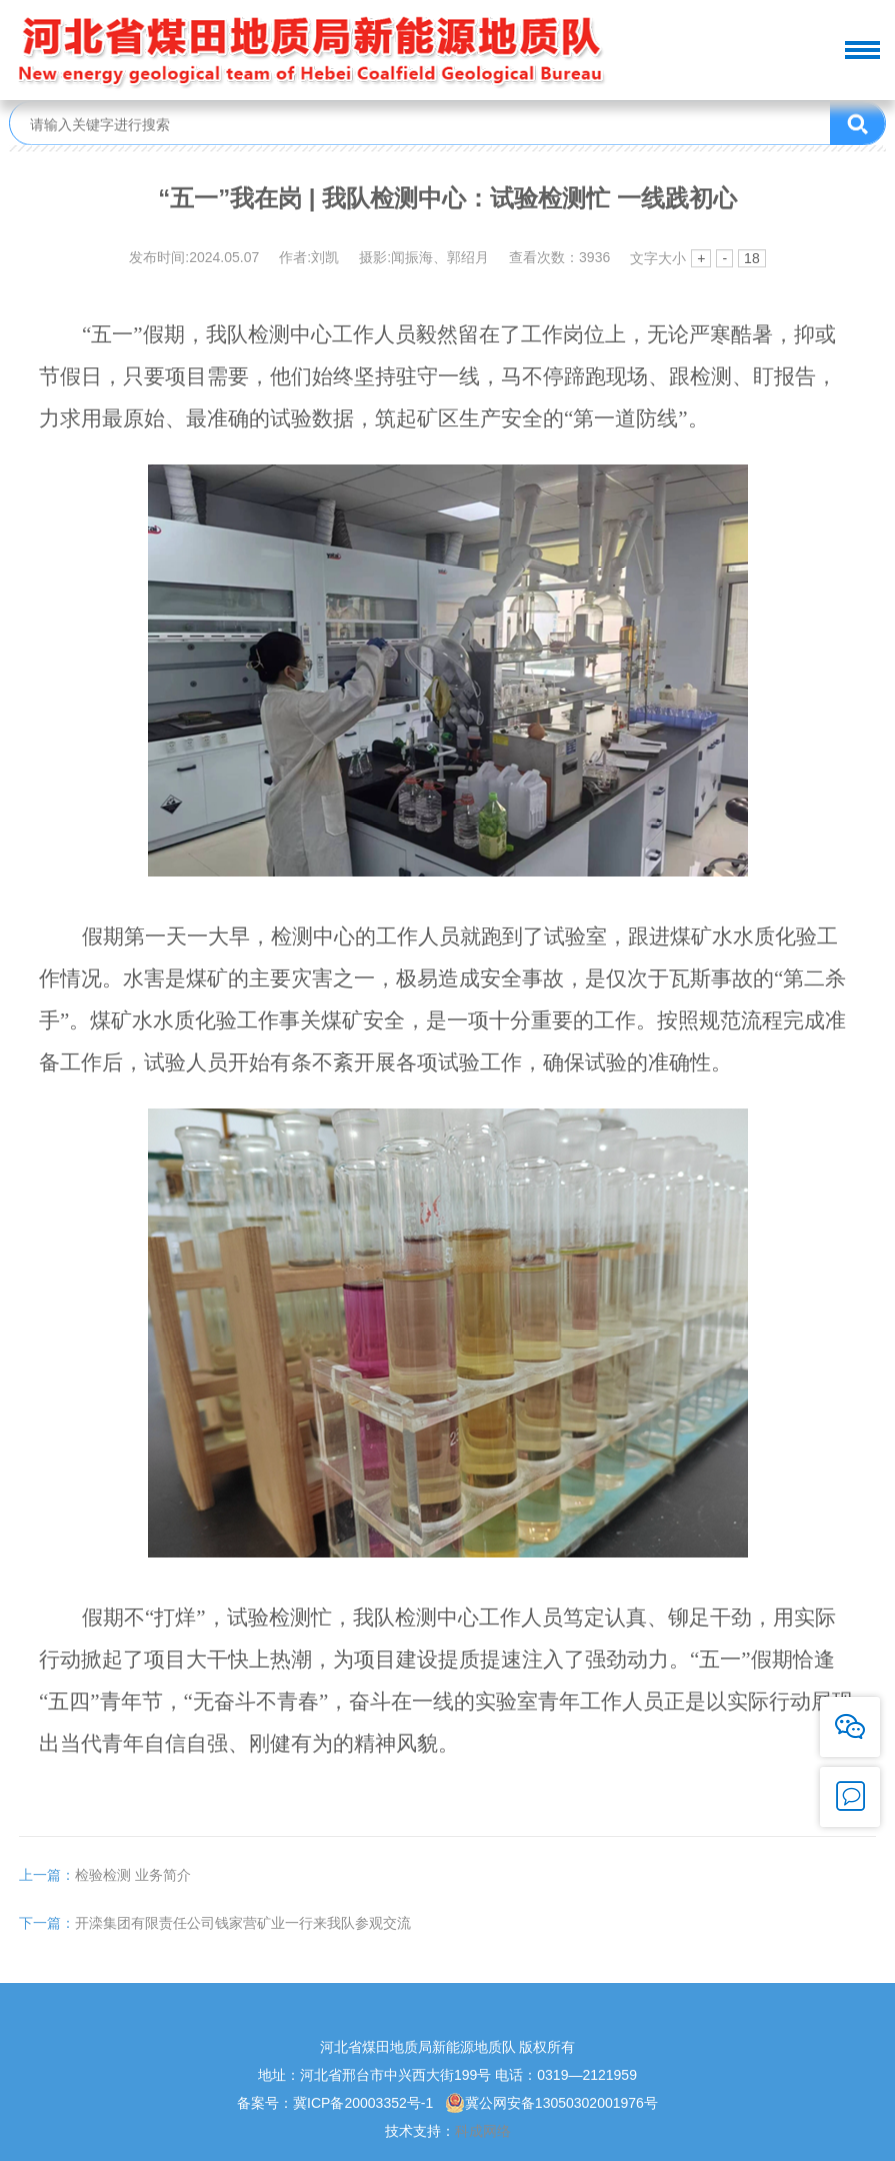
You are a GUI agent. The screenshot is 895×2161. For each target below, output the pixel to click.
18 (752, 261)
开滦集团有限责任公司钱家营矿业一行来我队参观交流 (215, 1943)
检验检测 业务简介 (105, 1895)
